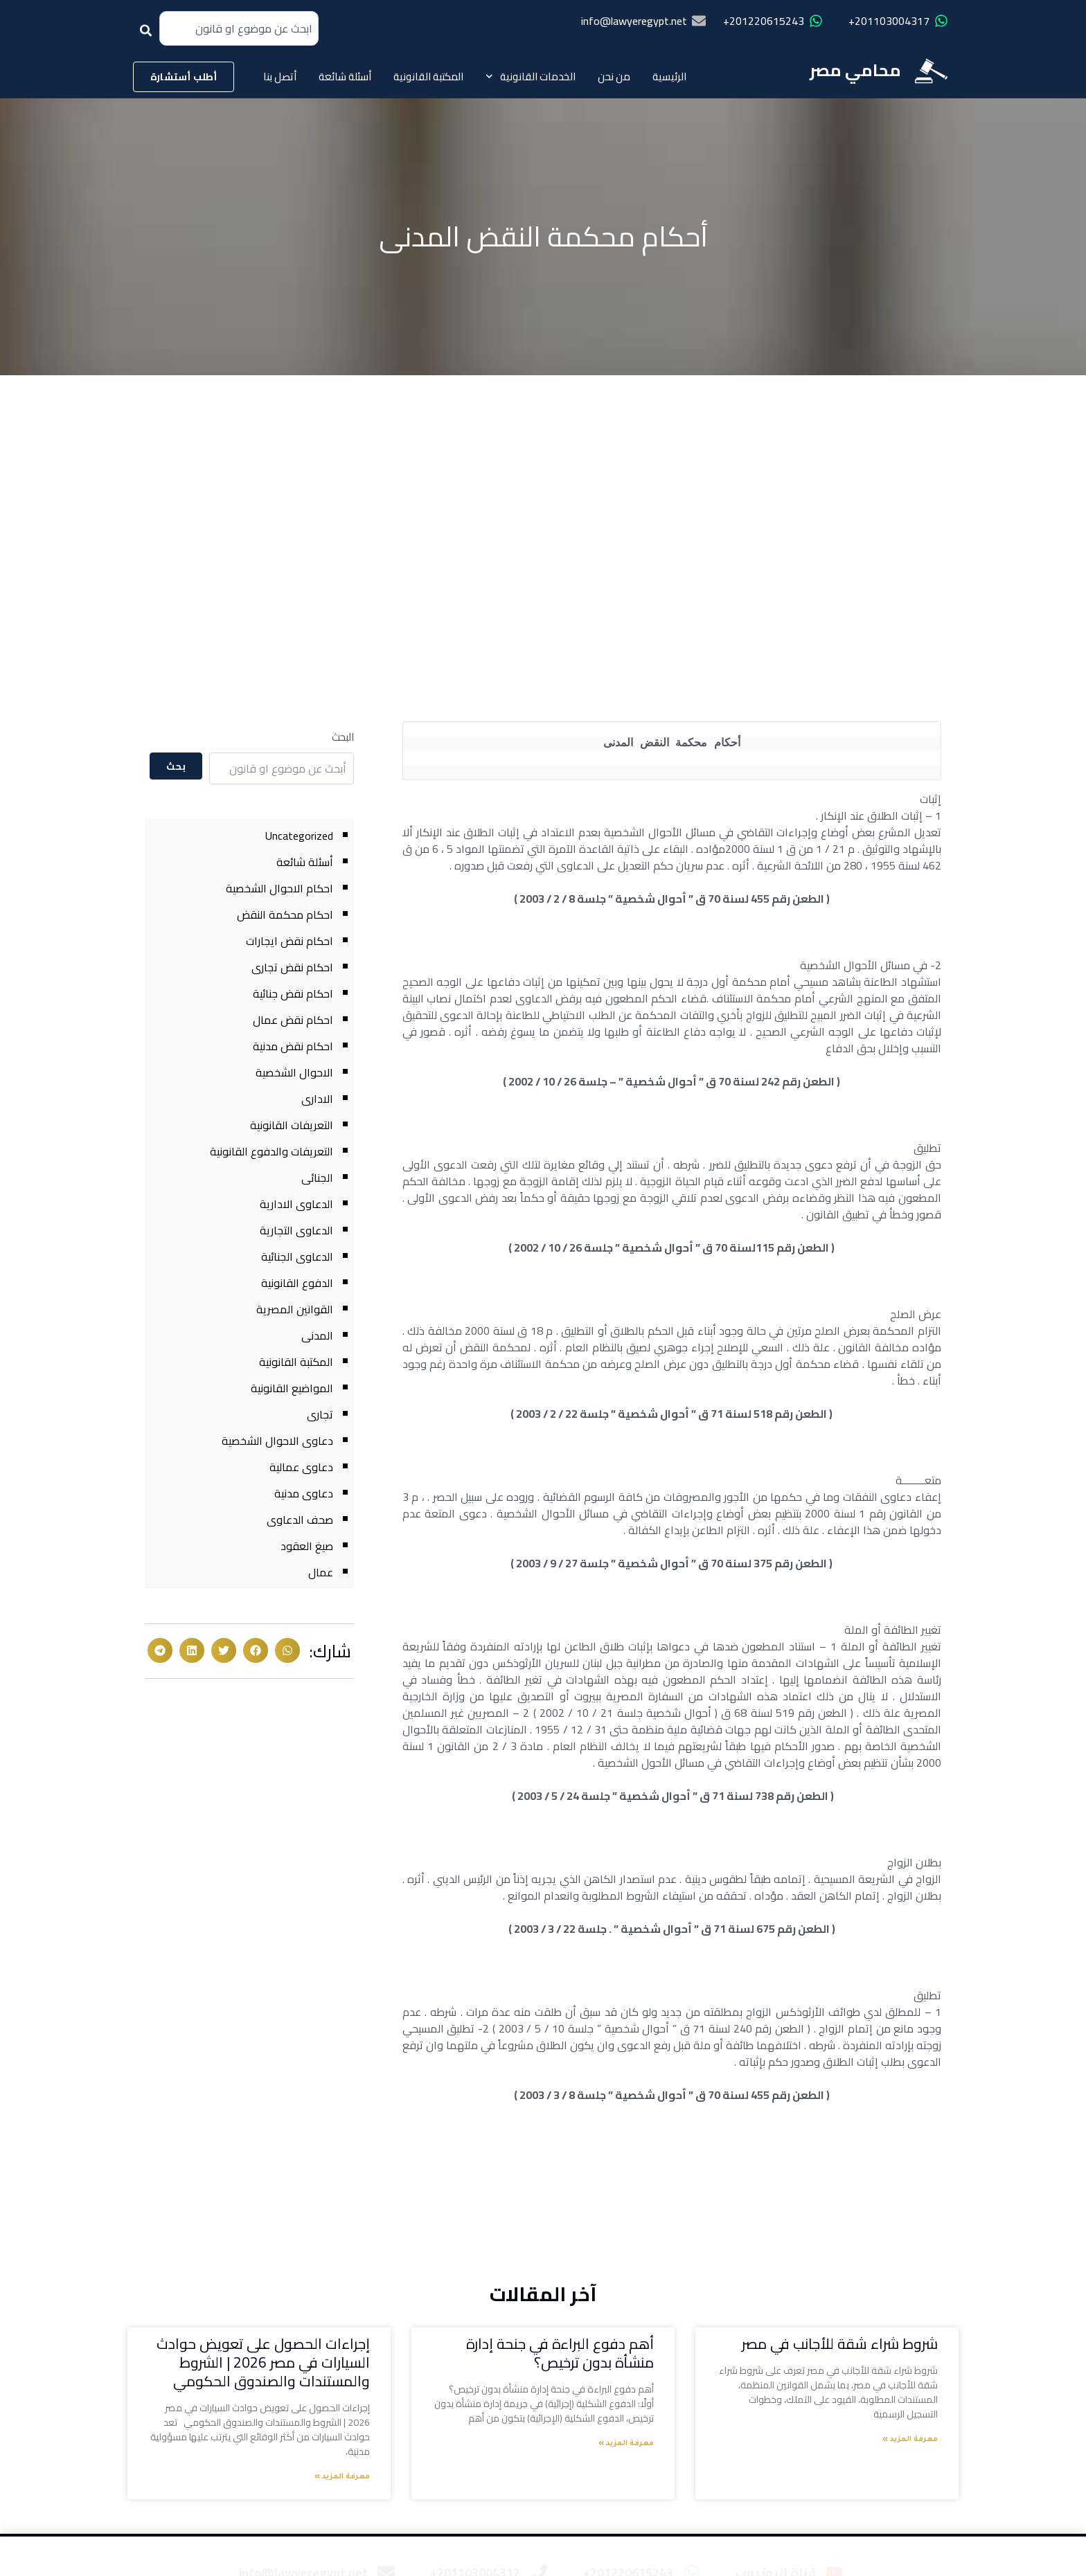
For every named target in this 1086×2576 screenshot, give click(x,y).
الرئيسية (669, 76)
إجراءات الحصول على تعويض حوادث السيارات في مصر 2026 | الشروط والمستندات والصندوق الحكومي (263, 2362)
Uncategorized (299, 835)
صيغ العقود (307, 1545)
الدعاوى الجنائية (297, 1256)
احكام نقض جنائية (293, 993)
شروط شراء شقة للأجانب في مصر (840, 2343)
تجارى (320, 1414)
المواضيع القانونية (292, 1388)
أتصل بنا (279, 76)
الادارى (317, 1098)
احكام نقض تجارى (292, 967)
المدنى (317, 1335)
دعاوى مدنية (303, 1493)
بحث (176, 766)
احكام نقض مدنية (293, 1046)
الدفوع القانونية (297, 1282)
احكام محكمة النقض (285, 914)
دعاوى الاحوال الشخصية (277, 1440)
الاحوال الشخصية (294, 1072)
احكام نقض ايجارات (289, 940)
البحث (343, 737)
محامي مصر (855, 70)
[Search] (148, 35)
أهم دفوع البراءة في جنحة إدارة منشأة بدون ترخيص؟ (560, 2353)
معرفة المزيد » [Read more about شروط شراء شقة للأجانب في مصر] (910, 2439)
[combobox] (239, 28)
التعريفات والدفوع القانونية (271, 1151)
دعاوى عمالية (301, 1467)
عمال (320, 1572)
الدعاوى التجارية (296, 1230)
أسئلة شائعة (345, 76)
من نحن (614, 76)
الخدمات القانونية (531, 76)
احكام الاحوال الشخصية (279, 888)
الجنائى (317, 1177)
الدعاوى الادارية (296, 1204)
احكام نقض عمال (293, 1019)
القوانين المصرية (294, 1309)
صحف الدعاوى (300, 1519)
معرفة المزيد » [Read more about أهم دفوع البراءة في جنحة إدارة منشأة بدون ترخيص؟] (626, 2444)
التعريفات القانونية (291, 1125)
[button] (287, 1650)
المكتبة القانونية (428, 76)
